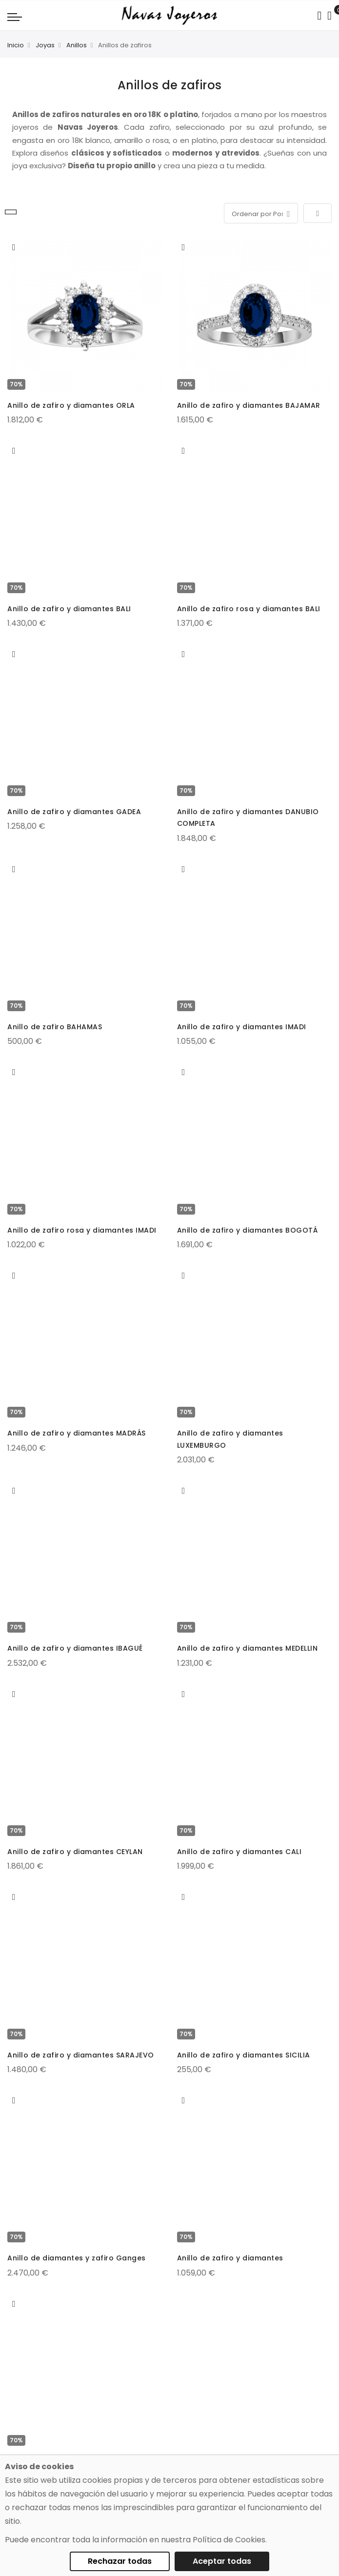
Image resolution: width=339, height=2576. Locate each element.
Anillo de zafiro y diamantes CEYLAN (75, 1852)
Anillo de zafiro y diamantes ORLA (71, 405)
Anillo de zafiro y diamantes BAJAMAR (248, 405)
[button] (13, 247)
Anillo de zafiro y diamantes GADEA (74, 812)
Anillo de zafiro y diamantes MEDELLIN (247, 1648)
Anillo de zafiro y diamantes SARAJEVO (80, 2055)
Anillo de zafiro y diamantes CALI (239, 1852)
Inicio (15, 45)
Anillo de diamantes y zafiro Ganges (76, 2258)
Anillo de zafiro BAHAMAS (54, 1027)
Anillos (76, 45)
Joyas (45, 45)
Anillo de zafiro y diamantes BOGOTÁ (247, 1230)
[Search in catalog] (319, 15)
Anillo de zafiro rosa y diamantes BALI (248, 609)
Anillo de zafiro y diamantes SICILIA (243, 2055)
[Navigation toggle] (14, 16)
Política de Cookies (229, 2539)
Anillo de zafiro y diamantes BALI (69, 609)
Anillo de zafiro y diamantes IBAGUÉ (75, 1648)
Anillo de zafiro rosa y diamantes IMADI (82, 1230)
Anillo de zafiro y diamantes (230, 2258)
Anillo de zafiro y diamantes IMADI (241, 1027)
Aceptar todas (222, 2561)
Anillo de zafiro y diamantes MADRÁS (76, 1433)
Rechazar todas (120, 2561)
